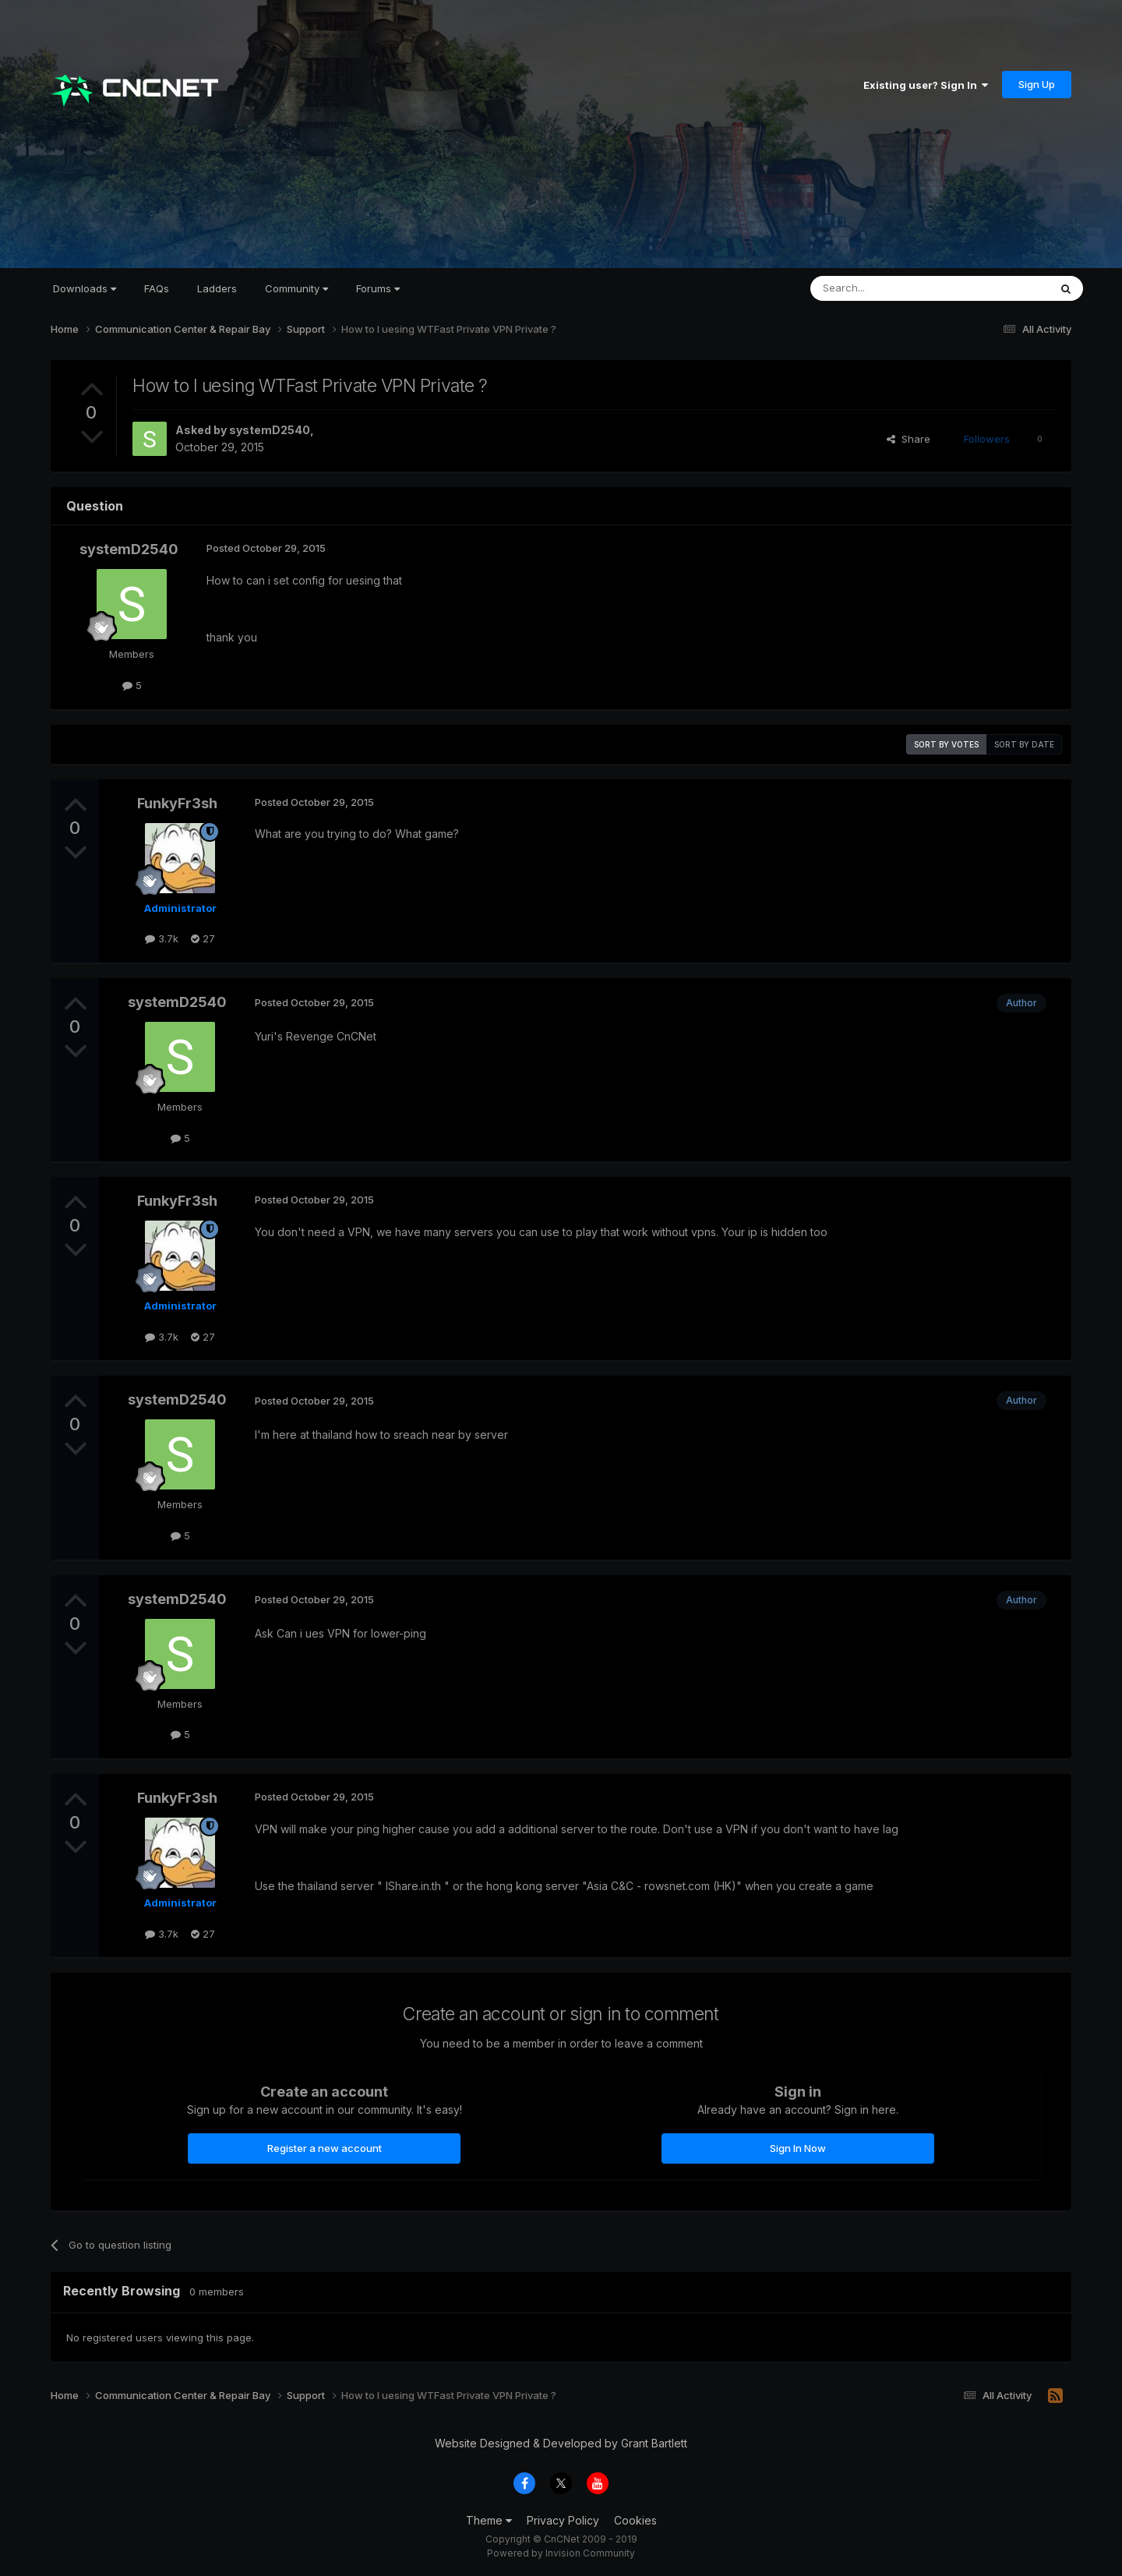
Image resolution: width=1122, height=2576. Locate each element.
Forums (378, 288)
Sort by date (1024, 744)
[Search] (889, 288)
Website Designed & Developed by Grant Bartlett (561, 2443)
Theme (489, 2520)
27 (203, 938)
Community (296, 288)
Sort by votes (946, 744)
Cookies (635, 2520)
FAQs (156, 288)
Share (908, 439)
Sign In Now (798, 2148)
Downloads (84, 288)
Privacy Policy (563, 2520)
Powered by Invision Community (561, 2553)
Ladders (217, 288)
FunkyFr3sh (177, 803)
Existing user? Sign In (925, 85)
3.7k (161, 938)
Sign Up (1036, 84)
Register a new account (324, 2148)
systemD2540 (269, 429)
